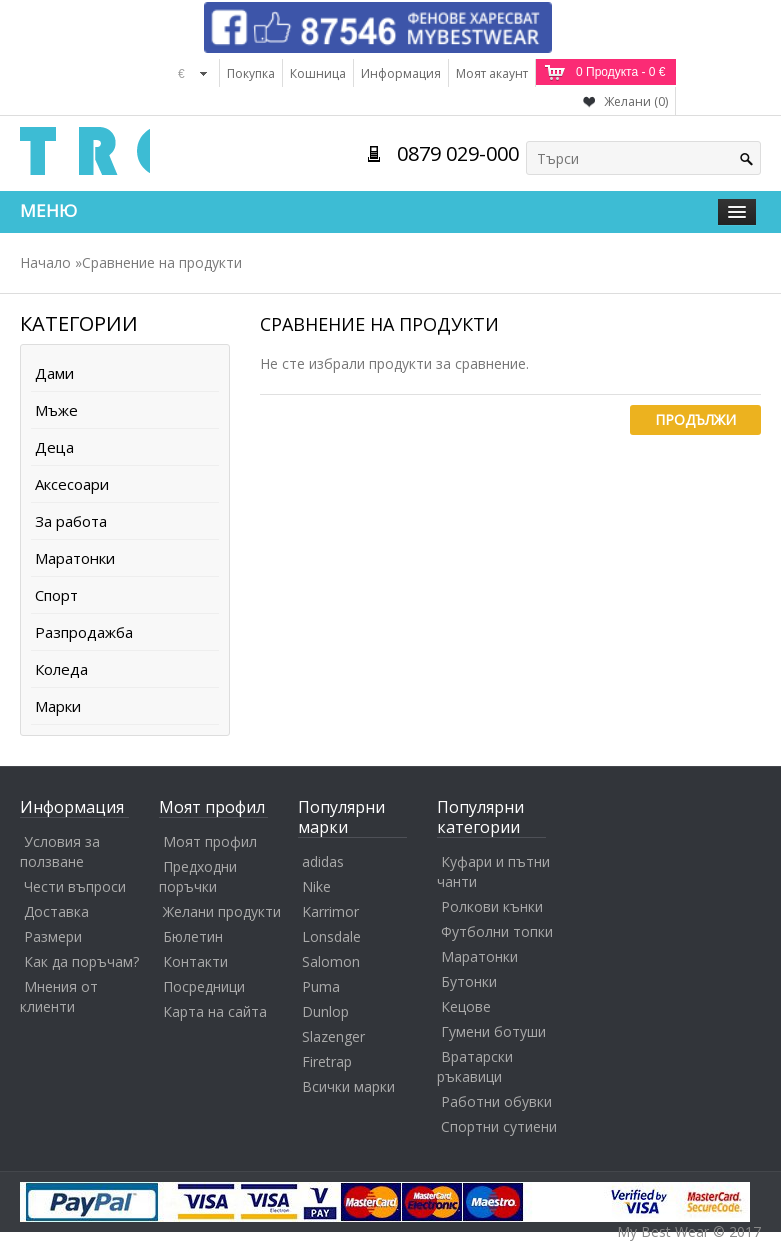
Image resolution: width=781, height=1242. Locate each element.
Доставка (56, 911)
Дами (54, 373)
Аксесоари (72, 484)
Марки (58, 706)
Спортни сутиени (499, 1126)
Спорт (56, 595)
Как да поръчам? (81, 961)
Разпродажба (84, 632)
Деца (54, 447)
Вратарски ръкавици (475, 1066)
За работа (71, 521)
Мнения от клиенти (59, 996)
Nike (316, 886)
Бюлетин (193, 936)
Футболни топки (497, 931)
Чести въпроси (75, 886)
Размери (53, 936)
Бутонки (469, 981)
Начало (45, 262)
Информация (401, 73)
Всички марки (348, 1086)
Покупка (251, 73)
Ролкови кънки (492, 906)
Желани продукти (222, 911)
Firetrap (327, 1061)
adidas (323, 861)
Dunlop (325, 1011)
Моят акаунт (492, 73)
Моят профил (210, 841)
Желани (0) (636, 101)
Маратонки (75, 558)
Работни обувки (496, 1101)
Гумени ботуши (493, 1031)
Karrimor (330, 911)
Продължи (695, 419)
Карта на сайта (215, 1011)
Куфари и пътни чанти (493, 871)
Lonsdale (331, 936)
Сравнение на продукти (162, 262)
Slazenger (333, 1036)
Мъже (56, 410)
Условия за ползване (60, 851)
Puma (321, 986)
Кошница (318, 73)
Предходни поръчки (198, 876)
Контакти (195, 961)
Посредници (204, 986)
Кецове (466, 1006)
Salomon (331, 961)
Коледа (61, 669)
